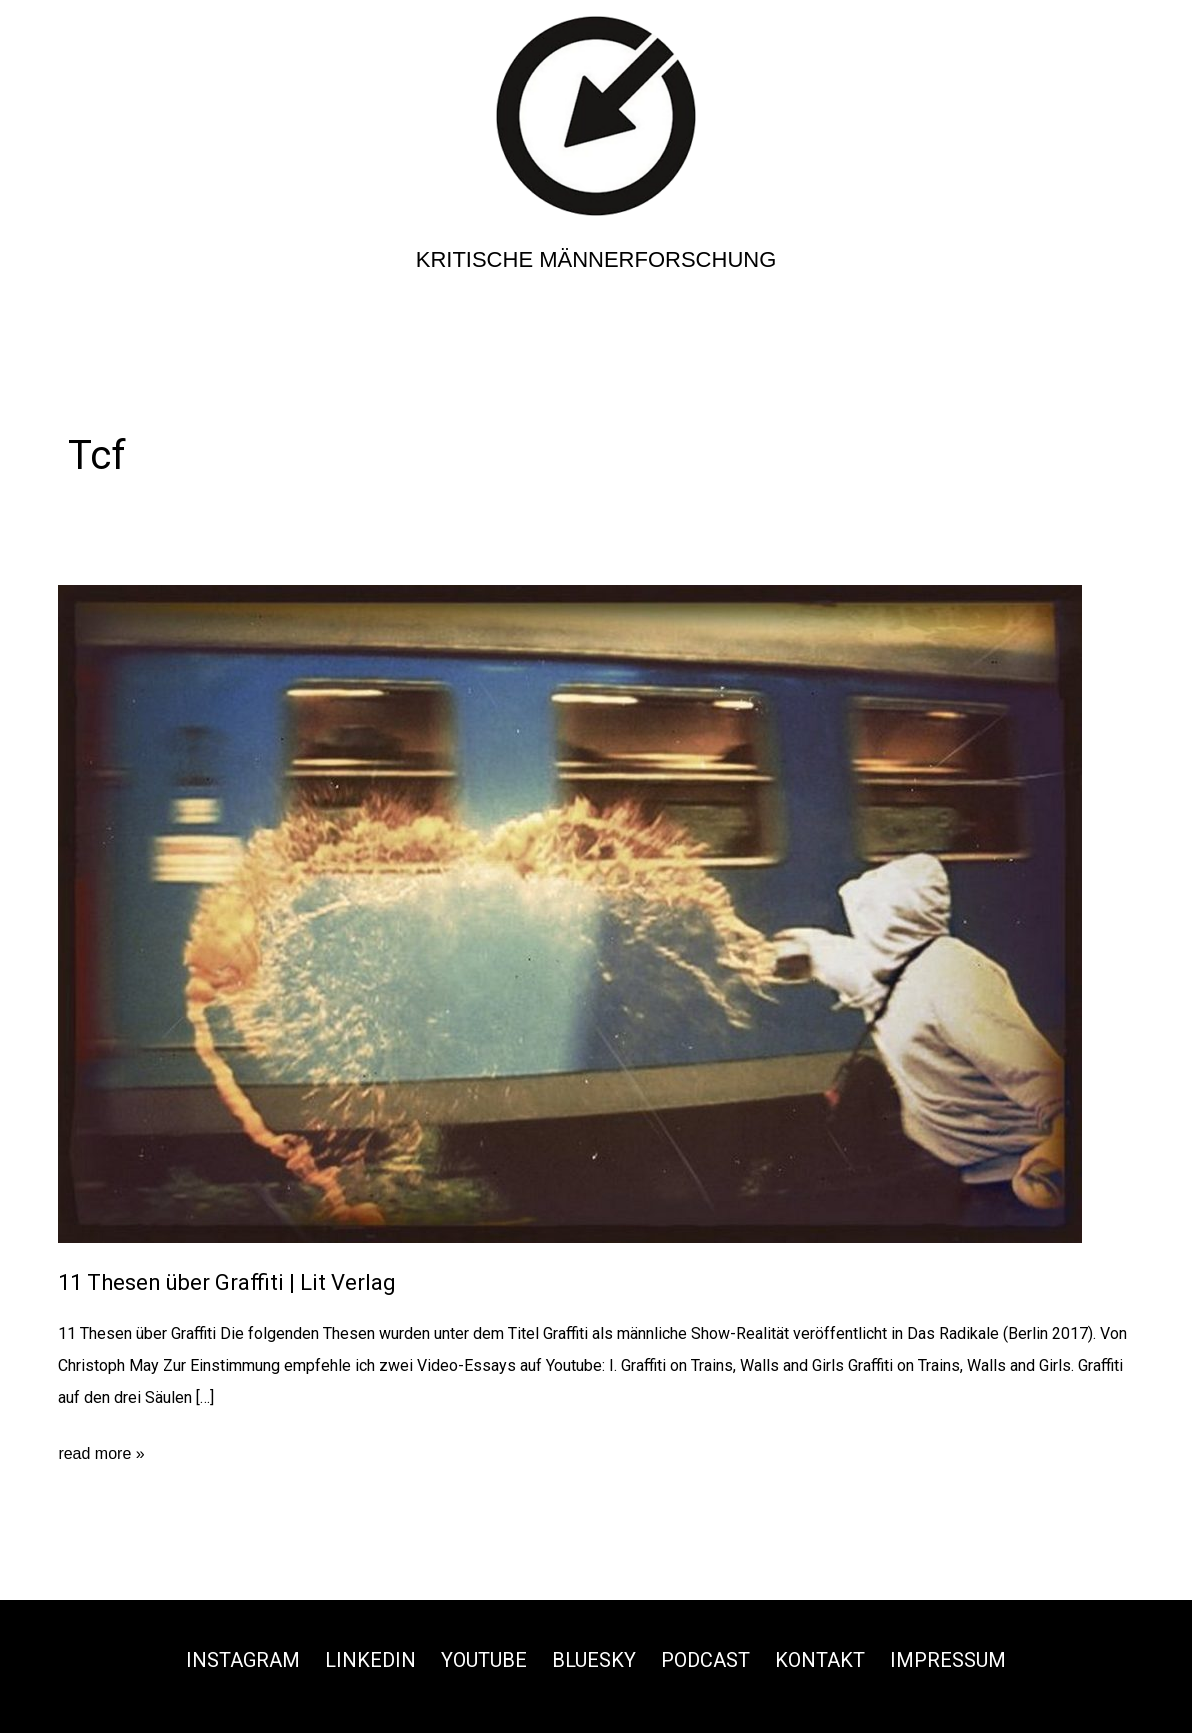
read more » (101, 1454)
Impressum (948, 1660)
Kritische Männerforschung (596, 259)
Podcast (705, 1660)
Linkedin (370, 1660)
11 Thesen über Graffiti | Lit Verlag (227, 1282)
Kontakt (820, 1660)
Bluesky (594, 1660)
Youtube (484, 1660)
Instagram (243, 1660)
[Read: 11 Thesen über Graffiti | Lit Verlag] (570, 913)
